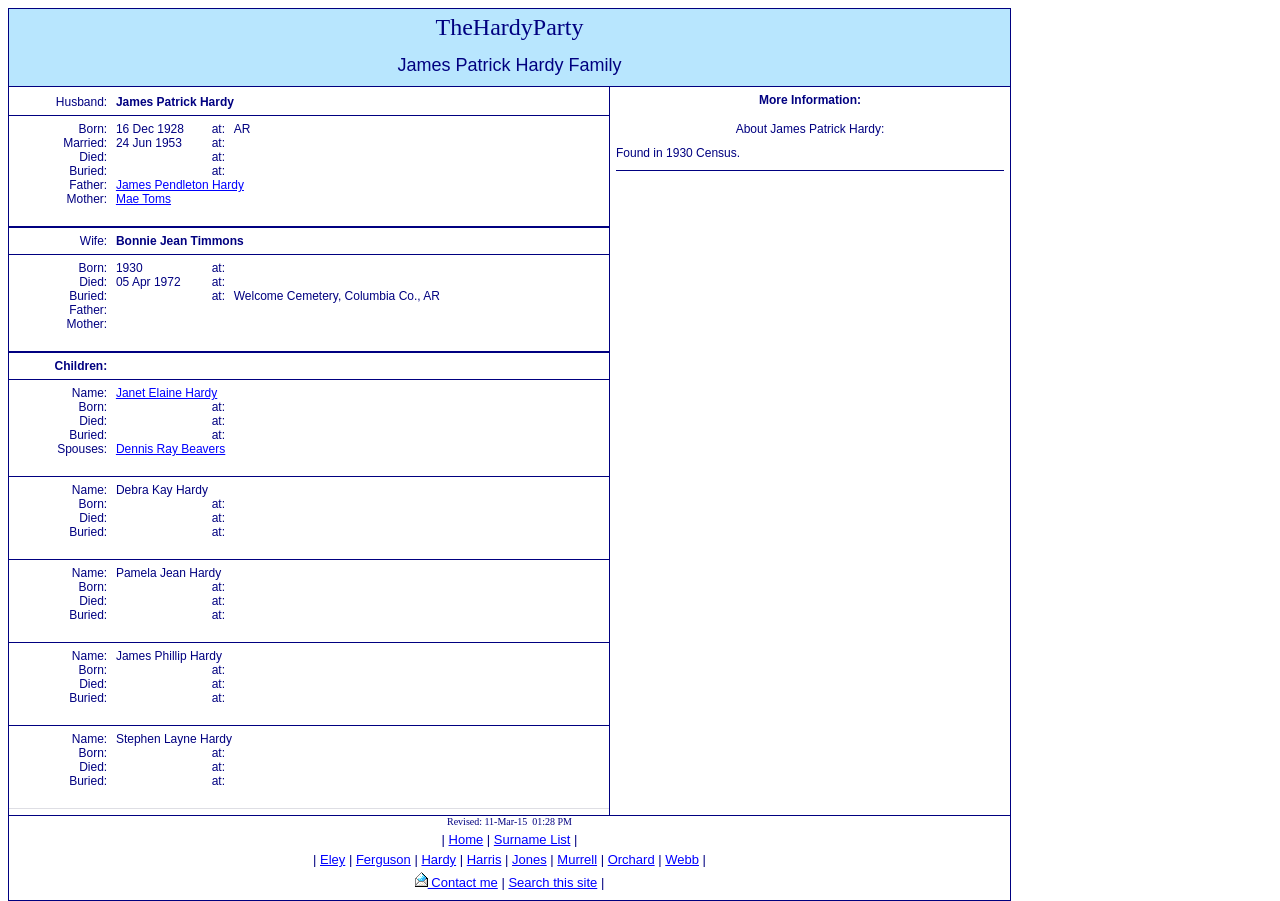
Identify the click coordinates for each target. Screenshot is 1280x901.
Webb (682, 859)
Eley (332, 859)
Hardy (438, 859)
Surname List (532, 839)
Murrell (577, 859)
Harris (484, 859)
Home (466, 839)
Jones (529, 859)
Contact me (463, 882)
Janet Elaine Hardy (166, 393)
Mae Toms (143, 199)
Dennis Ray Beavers (170, 449)
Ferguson (383, 859)
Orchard (631, 859)
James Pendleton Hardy (180, 185)
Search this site (552, 882)
